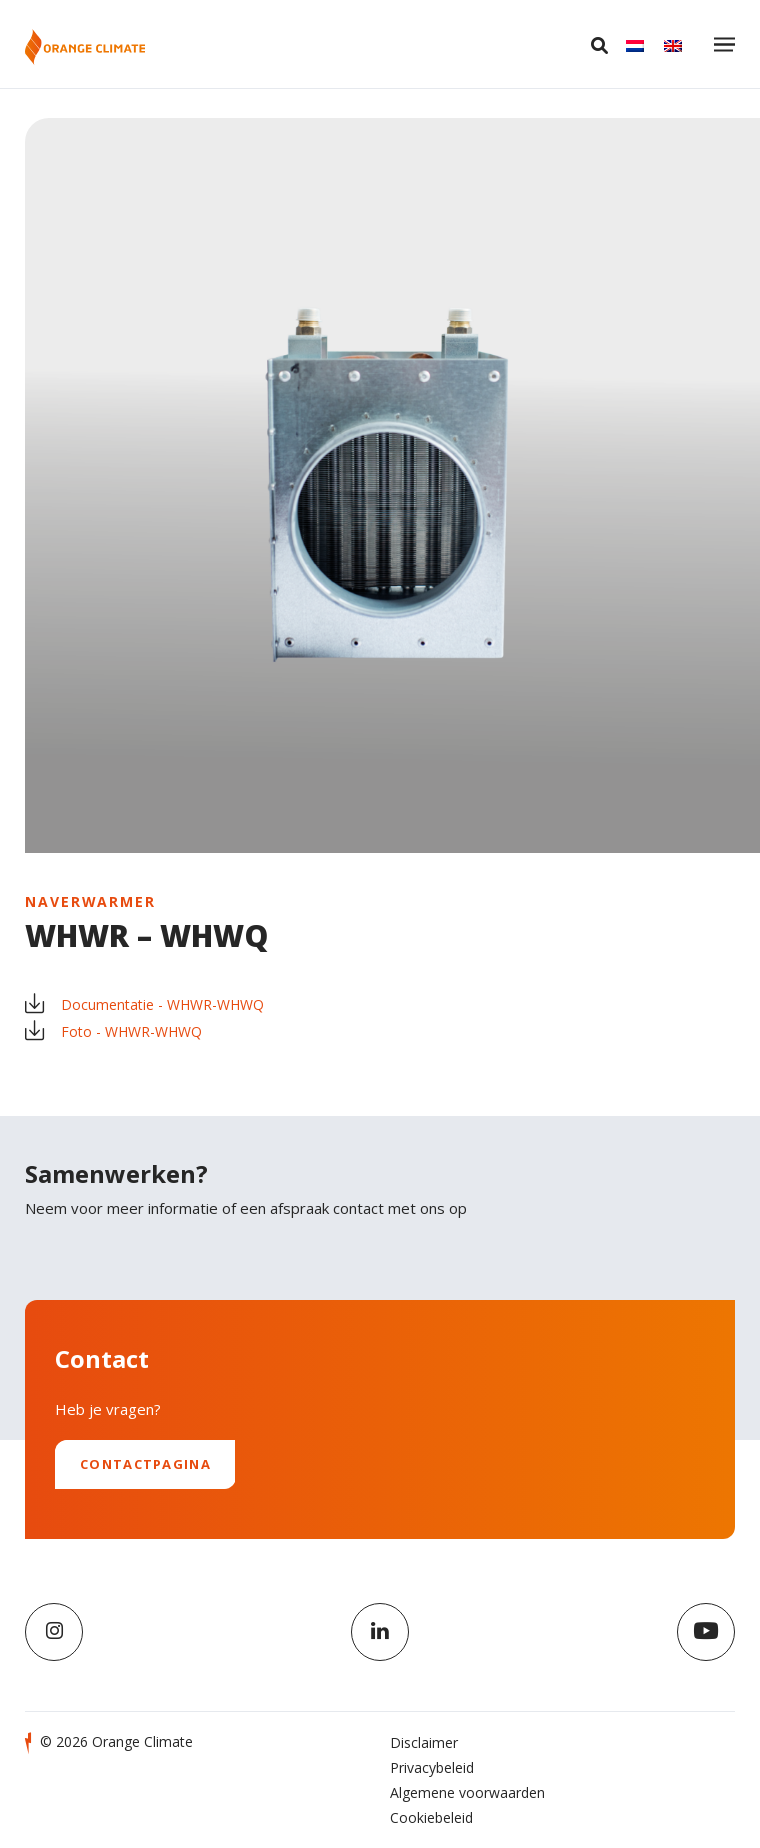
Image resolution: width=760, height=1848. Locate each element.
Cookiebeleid (431, 1817)
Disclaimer (424, 1742)
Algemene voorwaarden (467, 1792)
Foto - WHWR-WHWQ (113, 1031)
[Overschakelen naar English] (673, 45)
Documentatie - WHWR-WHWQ (144, 1004)
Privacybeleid (432, 1767)
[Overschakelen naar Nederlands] (635, 45)
